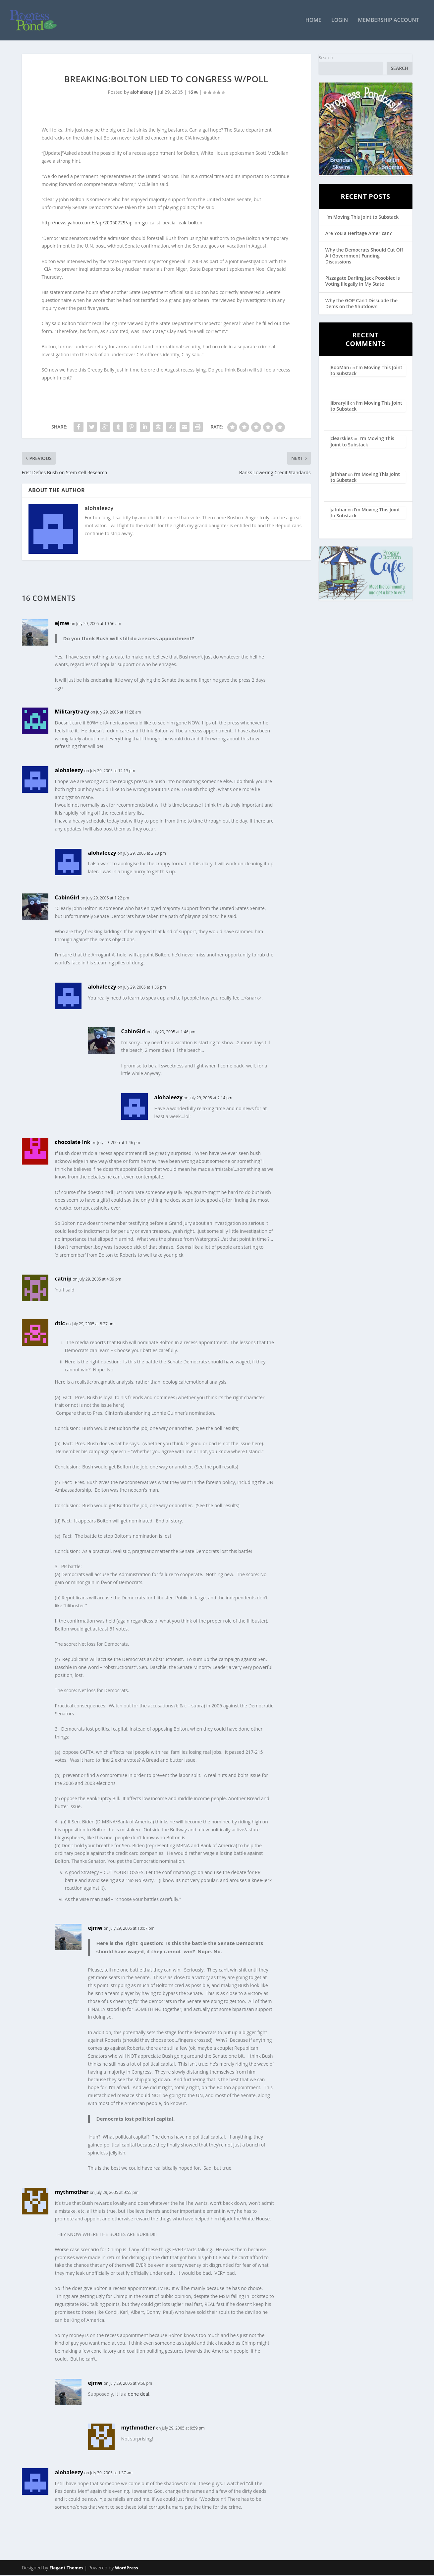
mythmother (72, 2192)
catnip (63, 1279)
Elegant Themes (66, 2568)
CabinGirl (67, 898)
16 (193, 92)
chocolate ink (72, 1142)
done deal (138, 2394)
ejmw (62, 623)
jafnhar (339, 475)
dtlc (60, 1324)
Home (313, 21)
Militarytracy (72, 712)
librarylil (340, 403)
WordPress (126, 2568)
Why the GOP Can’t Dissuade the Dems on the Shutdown (361, 304)
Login (339, 21)
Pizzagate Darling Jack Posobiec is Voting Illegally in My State (362, 281)
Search (326, 58)
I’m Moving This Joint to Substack (362, 217)
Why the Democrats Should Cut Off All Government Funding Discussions (364, 256)
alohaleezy (141, 92)
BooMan (340, 368)
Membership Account (388, 21)
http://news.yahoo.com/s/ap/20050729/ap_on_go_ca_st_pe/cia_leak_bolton (122, 223)
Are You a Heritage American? (358, 234)
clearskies (342, 439)
